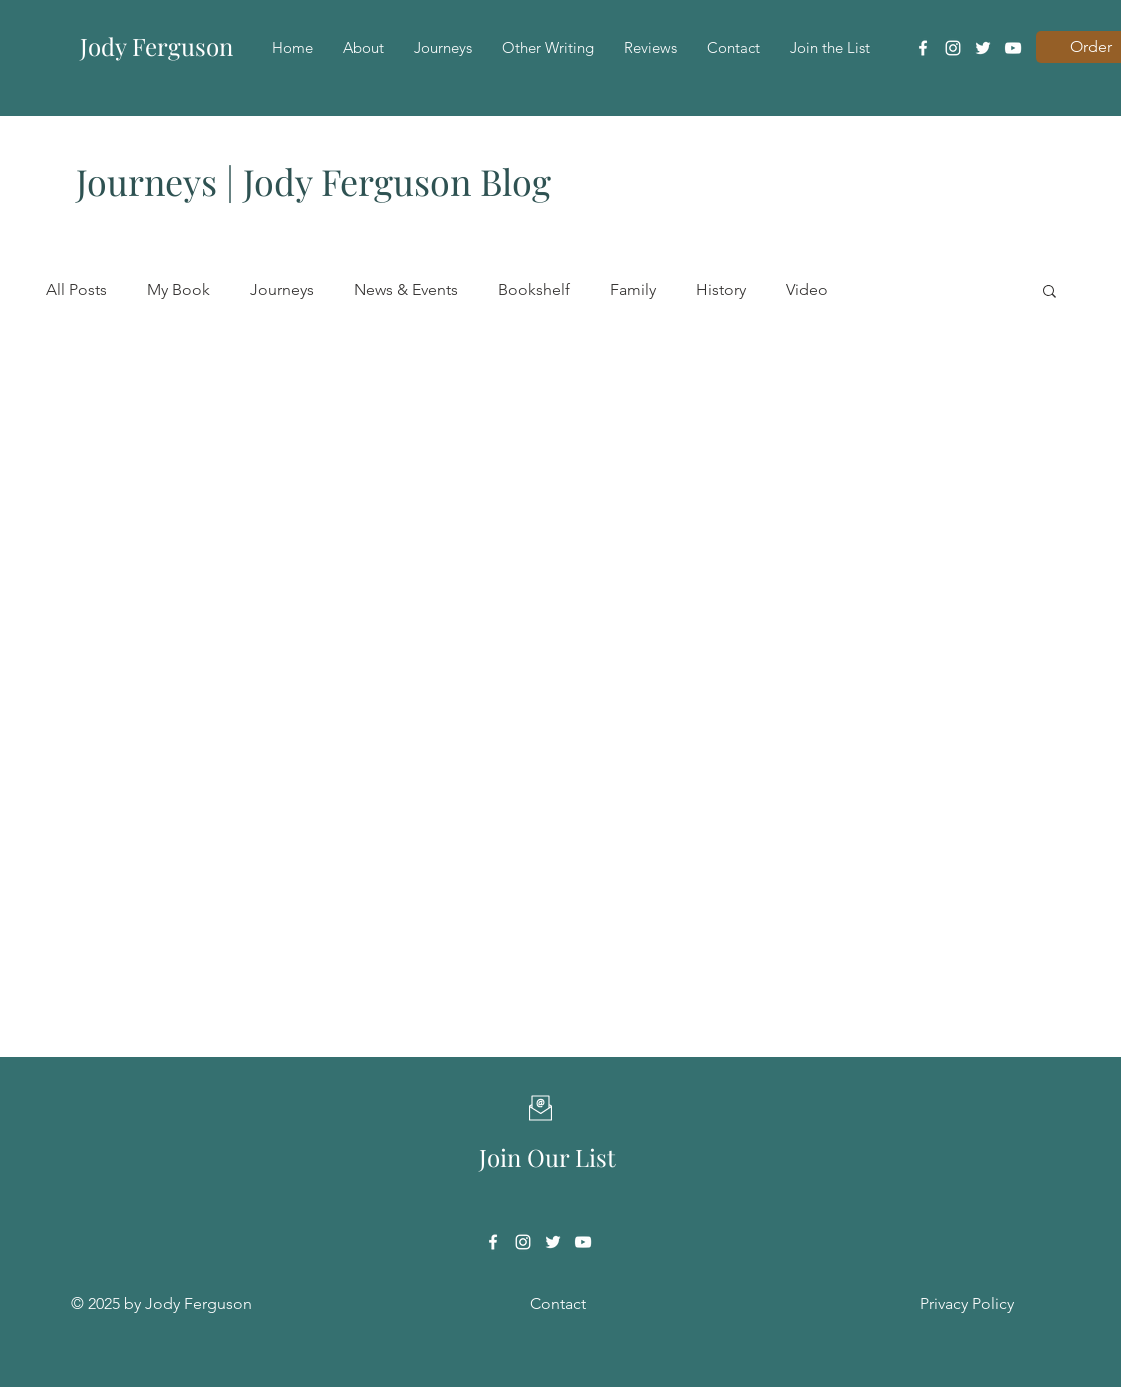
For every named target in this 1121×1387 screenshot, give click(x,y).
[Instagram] (953, 48)
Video (807, 289)
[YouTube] (1013, 48)
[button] (1049, 292)
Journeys (282, 289)
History (721, 289)
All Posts (76, 289)
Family (633, 289)
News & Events (406, 289)
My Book (178, 289)
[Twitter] (983, 48)
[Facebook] (923, 48)
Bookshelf (534, 289)
